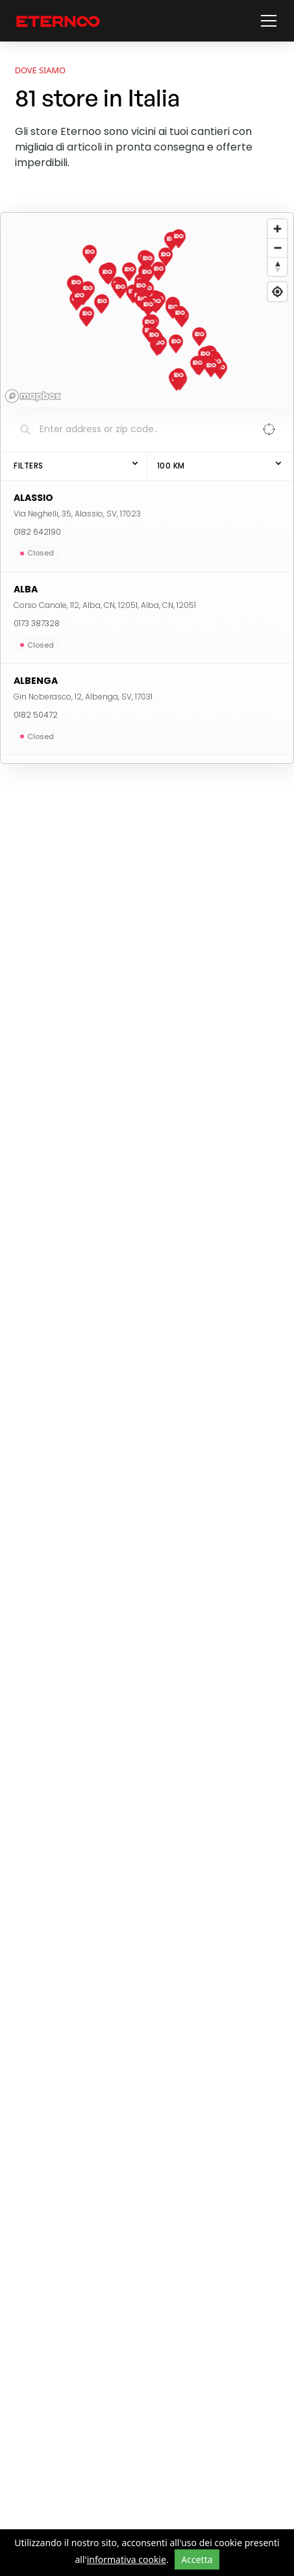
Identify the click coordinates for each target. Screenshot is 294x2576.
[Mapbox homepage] (33, 396)
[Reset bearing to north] (277, 266)
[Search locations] (137, 429)
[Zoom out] (277, 247)
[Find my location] (277, 291)
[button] (266, 20)
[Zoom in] (277, 228)
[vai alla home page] (58, 20)
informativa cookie (126, 2559)
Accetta (196, 2559)
